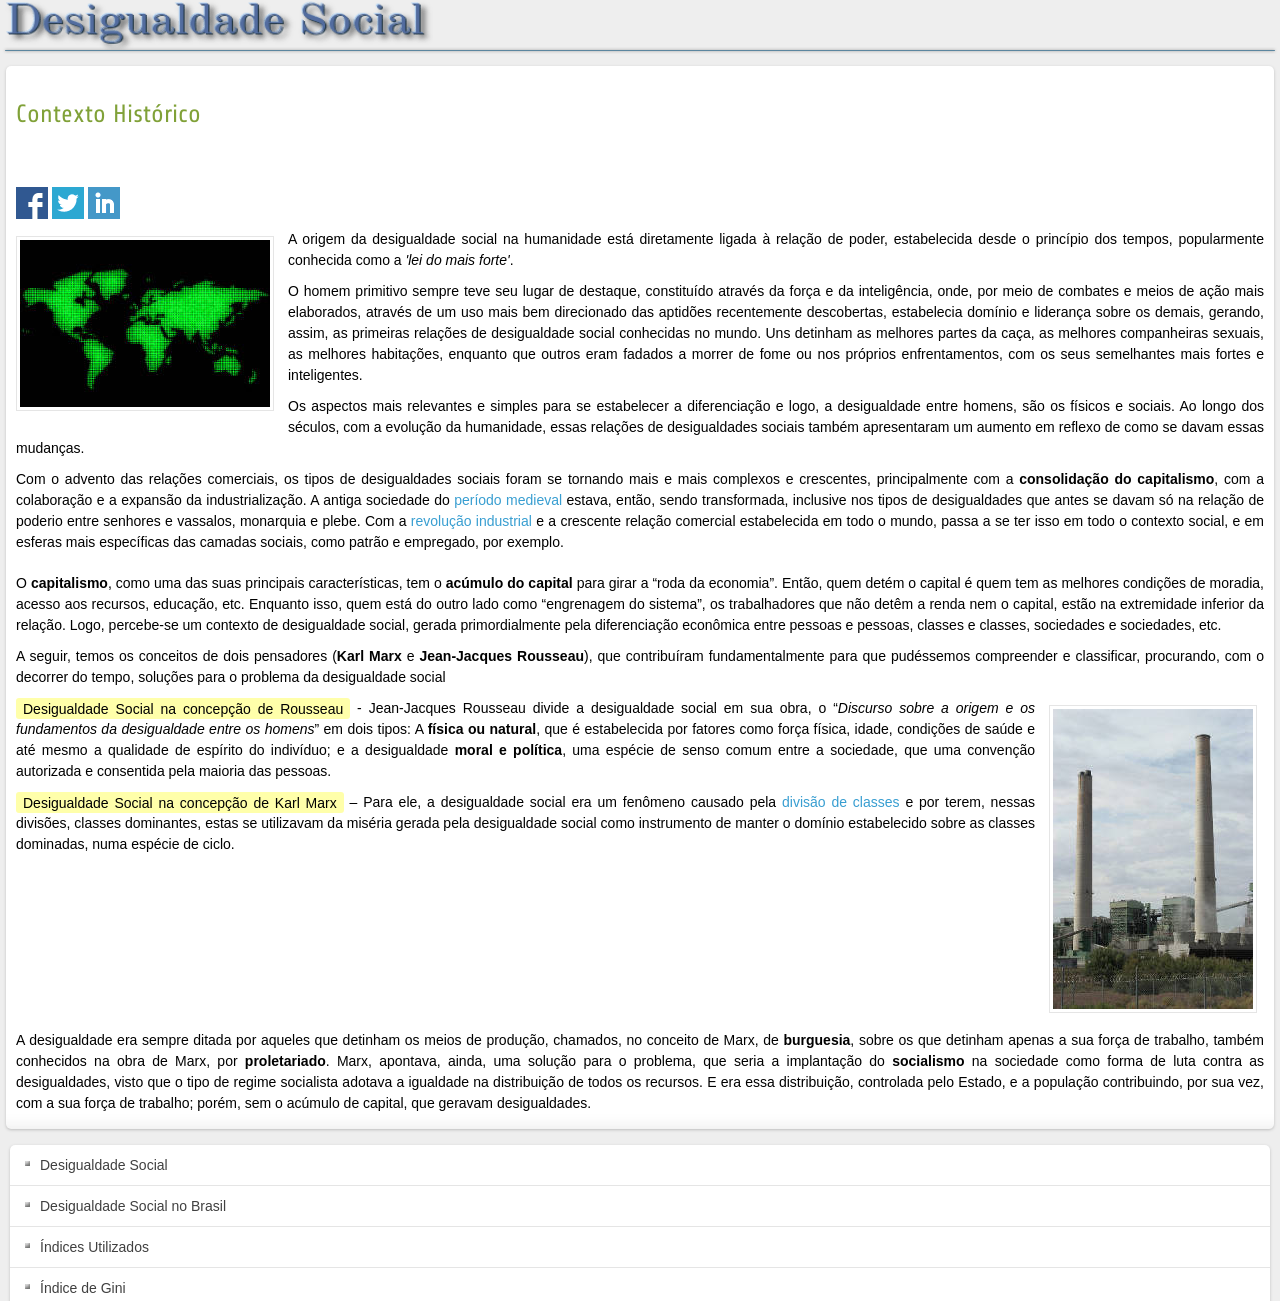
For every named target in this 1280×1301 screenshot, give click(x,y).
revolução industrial (471, 521)
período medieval (508, 500)
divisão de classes (841, 802)
